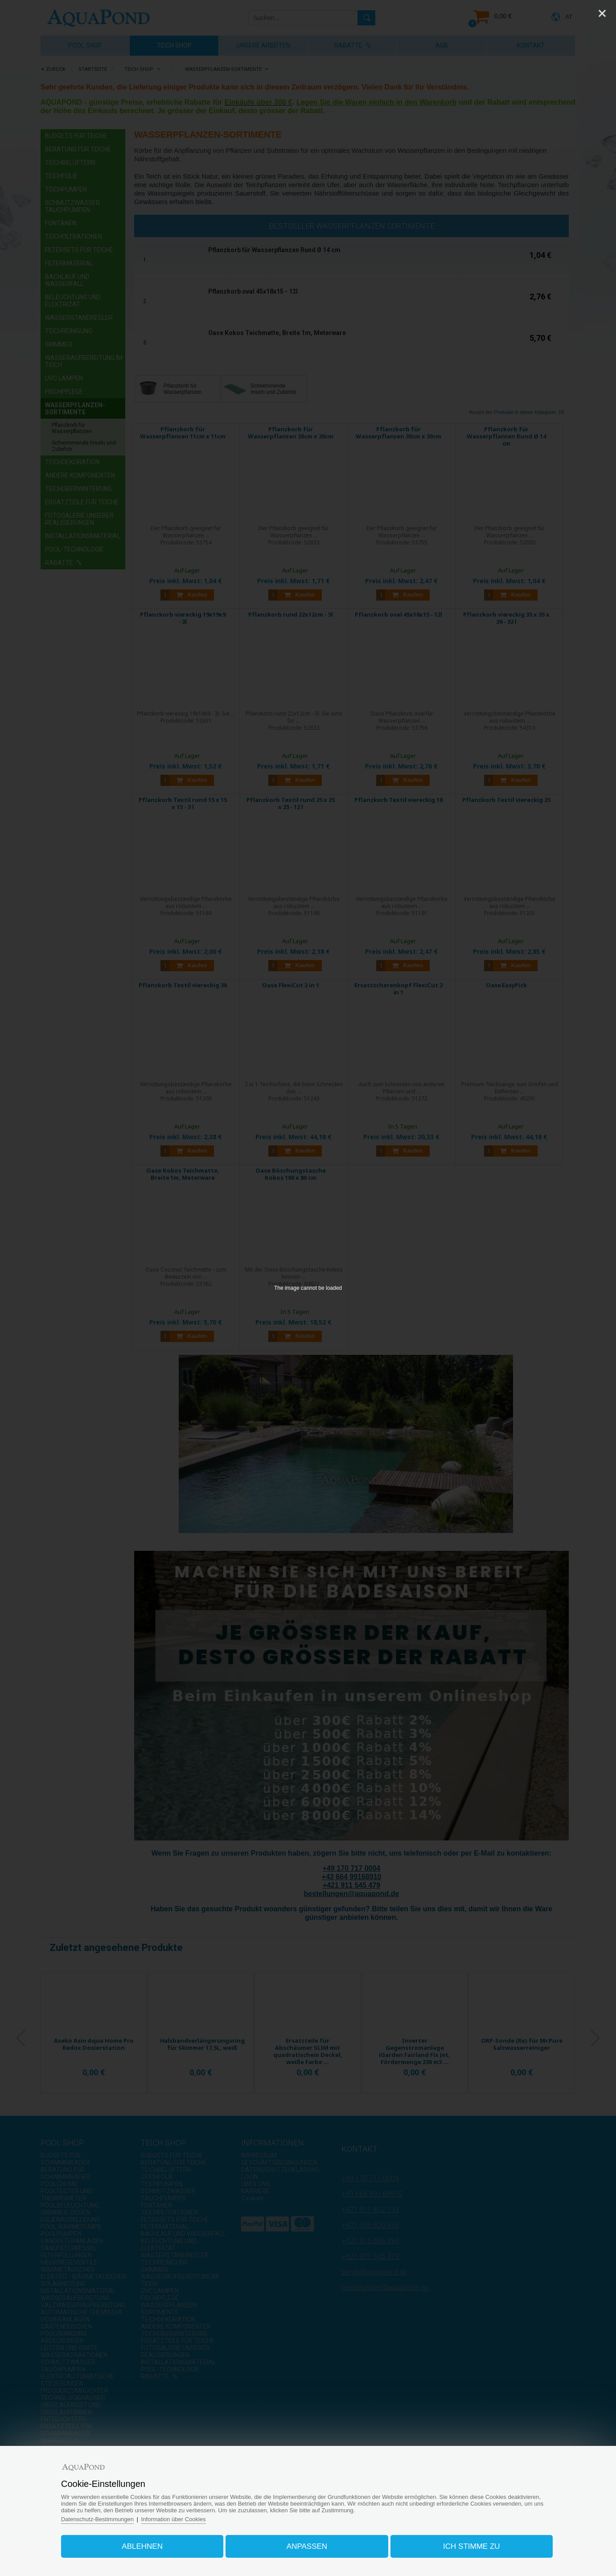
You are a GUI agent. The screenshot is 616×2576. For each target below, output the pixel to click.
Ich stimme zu (471, 2546)
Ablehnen (142, 2546)
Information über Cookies (174, 2519)
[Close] (602, 13)
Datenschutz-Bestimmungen (98, 2519)
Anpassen (307, 2546)
